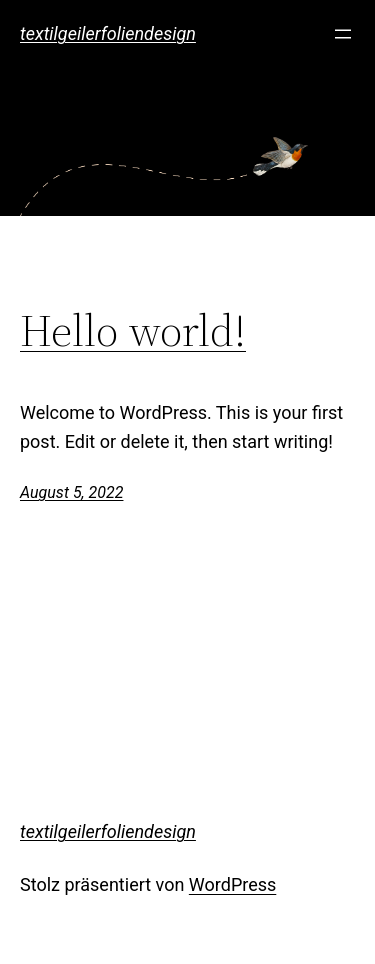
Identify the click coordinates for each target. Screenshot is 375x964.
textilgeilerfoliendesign (108, 33)
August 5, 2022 (71, 492)
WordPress (232, 884)
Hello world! (133, 331)
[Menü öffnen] (343, 34)
